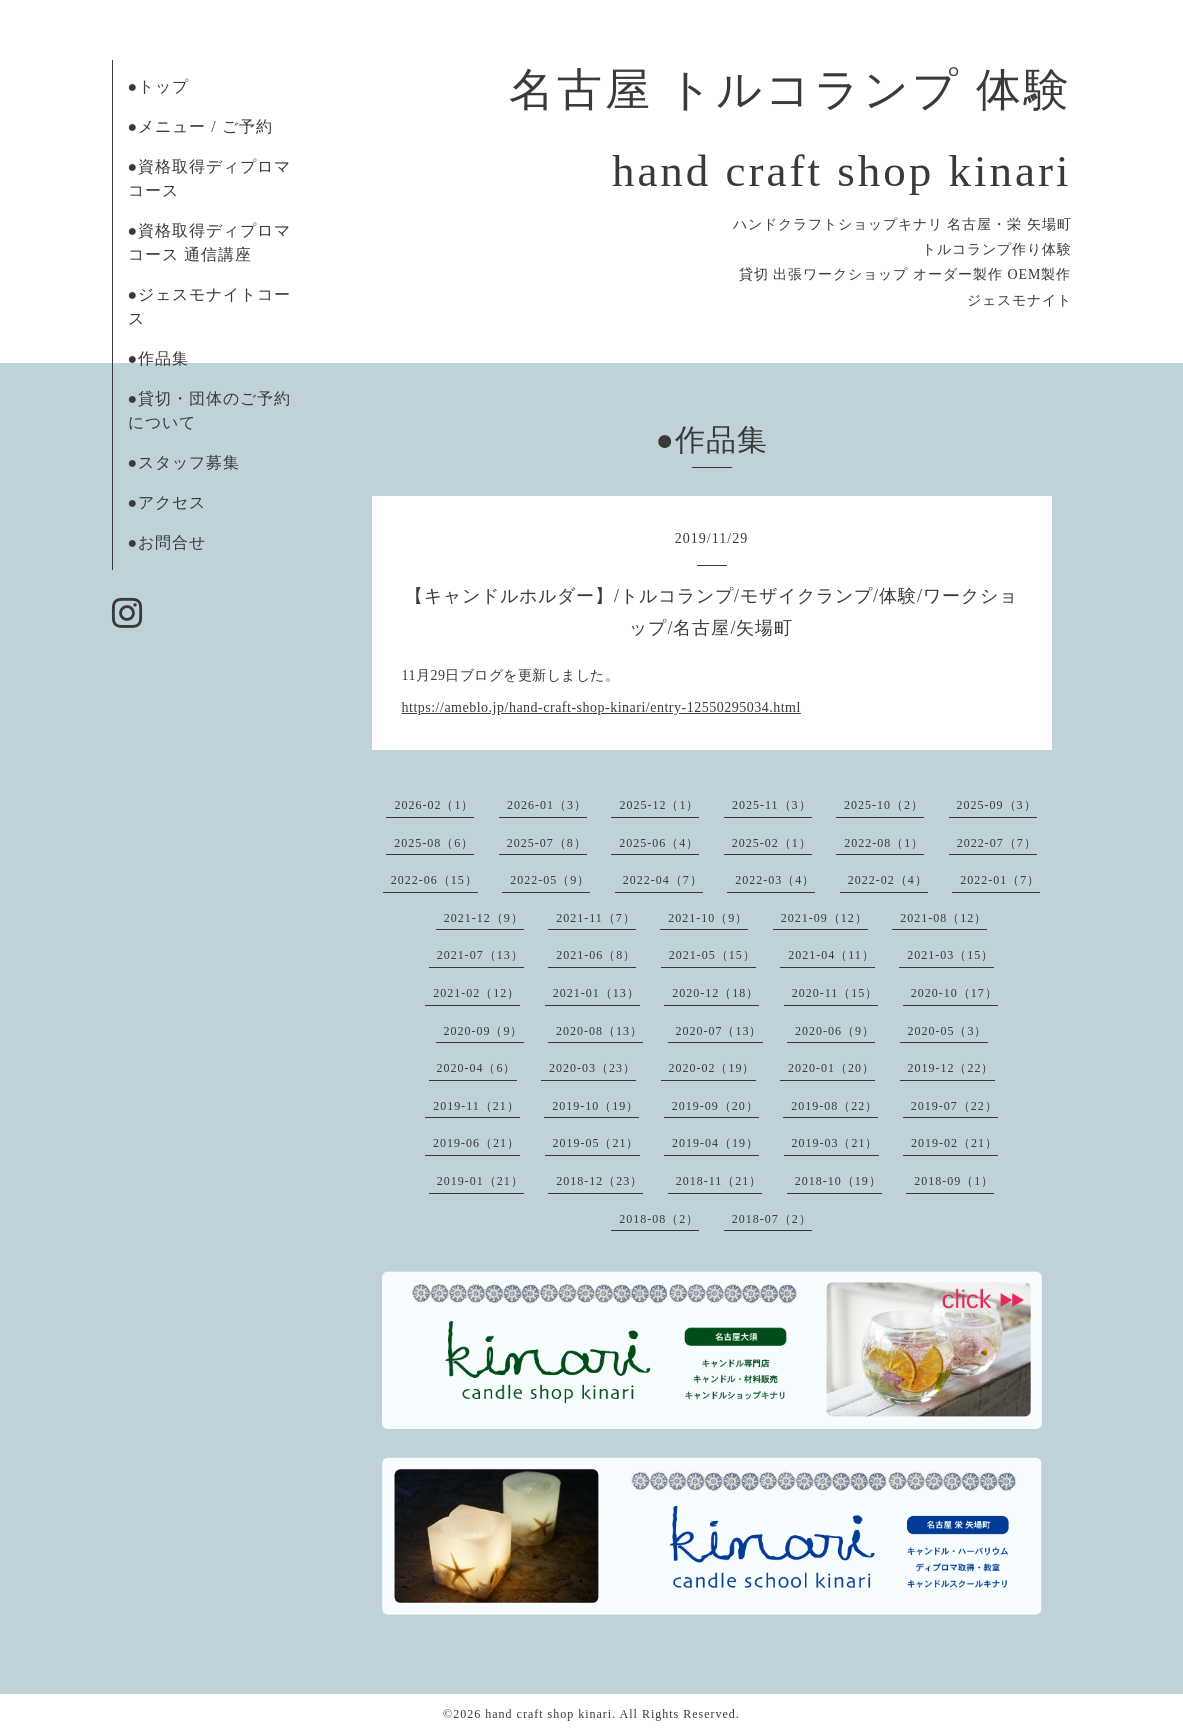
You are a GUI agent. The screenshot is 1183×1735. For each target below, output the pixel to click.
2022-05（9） (550, 880)
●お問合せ (167, 542)
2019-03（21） (835, 1143)
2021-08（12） (943, 918)
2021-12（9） (484, 918)
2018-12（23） (599, 1181)
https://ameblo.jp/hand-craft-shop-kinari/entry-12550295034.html (601, 707)
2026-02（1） (434, 805)
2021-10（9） (708, 918)
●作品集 (159, 358)
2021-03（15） (950, 955)
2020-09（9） (484, 1031)
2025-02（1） (772, 843)
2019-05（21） (596, 1143)
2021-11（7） (596, 918)
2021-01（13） (596, 993)
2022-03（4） (775, 880)
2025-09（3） (997, 805)
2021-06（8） (596, 955)
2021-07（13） (480, 955)
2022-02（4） (888, 880)
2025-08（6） (434, 843)
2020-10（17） (954, 993)
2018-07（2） (772, 1219)
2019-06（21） (476, 1143)
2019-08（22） (834, 1106)
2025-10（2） (884, 805)
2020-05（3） (948, 1031)
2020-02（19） (712, 1068)
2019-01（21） (480, 1181)
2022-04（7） (663, 880)
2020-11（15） (835, 993)
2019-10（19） (595, 1106)
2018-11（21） (719, 1181)
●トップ (159, 86)
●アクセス (167, 502)
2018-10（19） (838, 1181)
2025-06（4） (659, 843)
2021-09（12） (824, 918)
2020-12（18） (715, 993)
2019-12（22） (951, 1068)
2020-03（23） (592, 1068)
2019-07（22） (954, 1106)
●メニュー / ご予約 (200, 126)
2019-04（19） (715, 1143)
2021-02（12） (476, 993)
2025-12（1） (659, 805)
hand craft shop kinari (548, 1714)
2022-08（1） (884, 843)
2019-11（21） (476, 1106)
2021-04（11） (831, 955)
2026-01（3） (547, 805)
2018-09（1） (954, 1181)
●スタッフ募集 (184, 462)
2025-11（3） (772, 805)
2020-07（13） (719, 1031)
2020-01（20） (831, 1068)
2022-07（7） (997, 843)
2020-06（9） (835, 1031)
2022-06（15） (434, 880)
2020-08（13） (599, 1031)
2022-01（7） (1000, 880)
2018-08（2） (659, 1219)
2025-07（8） (547, 843)
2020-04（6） (477, 1068)
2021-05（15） (712, 955)
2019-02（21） (954, 1143)
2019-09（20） (715, 1106)
